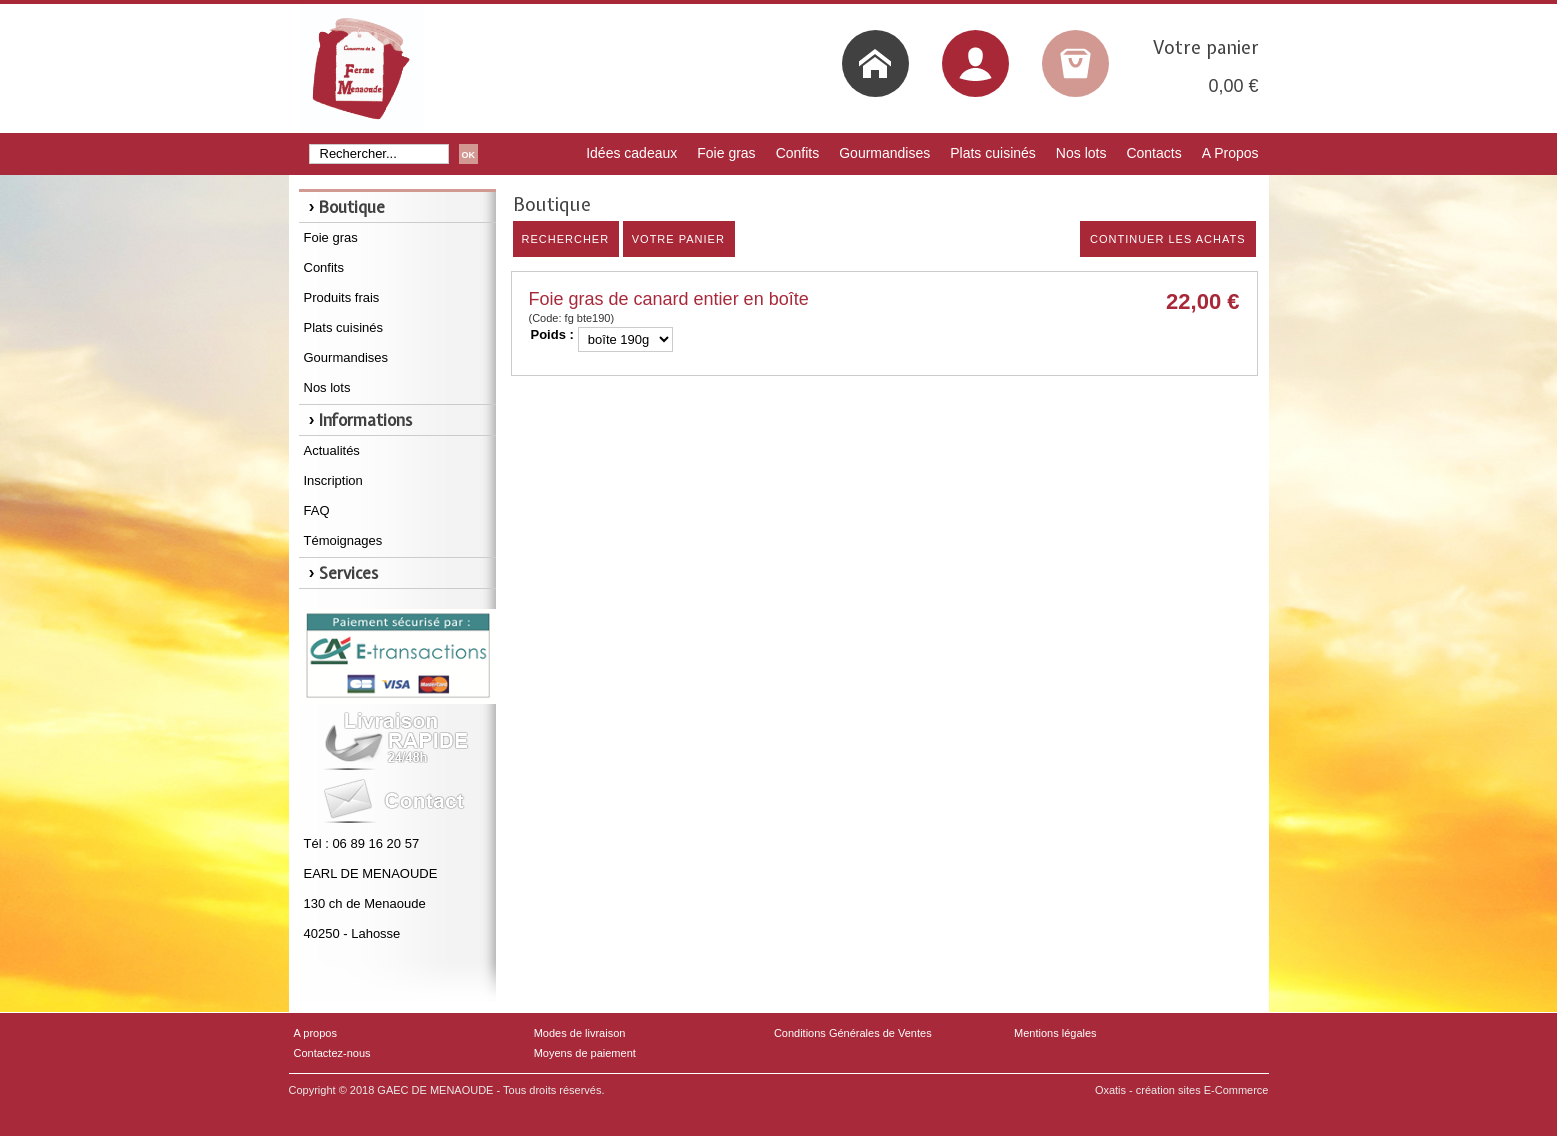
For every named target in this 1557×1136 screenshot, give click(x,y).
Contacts (1153, 153)
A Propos (1230, 153)
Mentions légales (1055, 1033)
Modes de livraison (580, 1033)
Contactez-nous (332, 1053)
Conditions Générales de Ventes (853, 1033)
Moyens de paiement (585, 1053)
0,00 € (1233, 86)
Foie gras (726, 153)
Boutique (352, 207)
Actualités (332, 450)
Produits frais (342, 297)
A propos (315, 1033)
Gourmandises (884, 153)
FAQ (317, 510)
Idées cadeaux (631, 153)
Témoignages (343, 540)
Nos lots (1081, 153)
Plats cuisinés (993, 153)
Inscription (333, 480)
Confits (798, 153)
